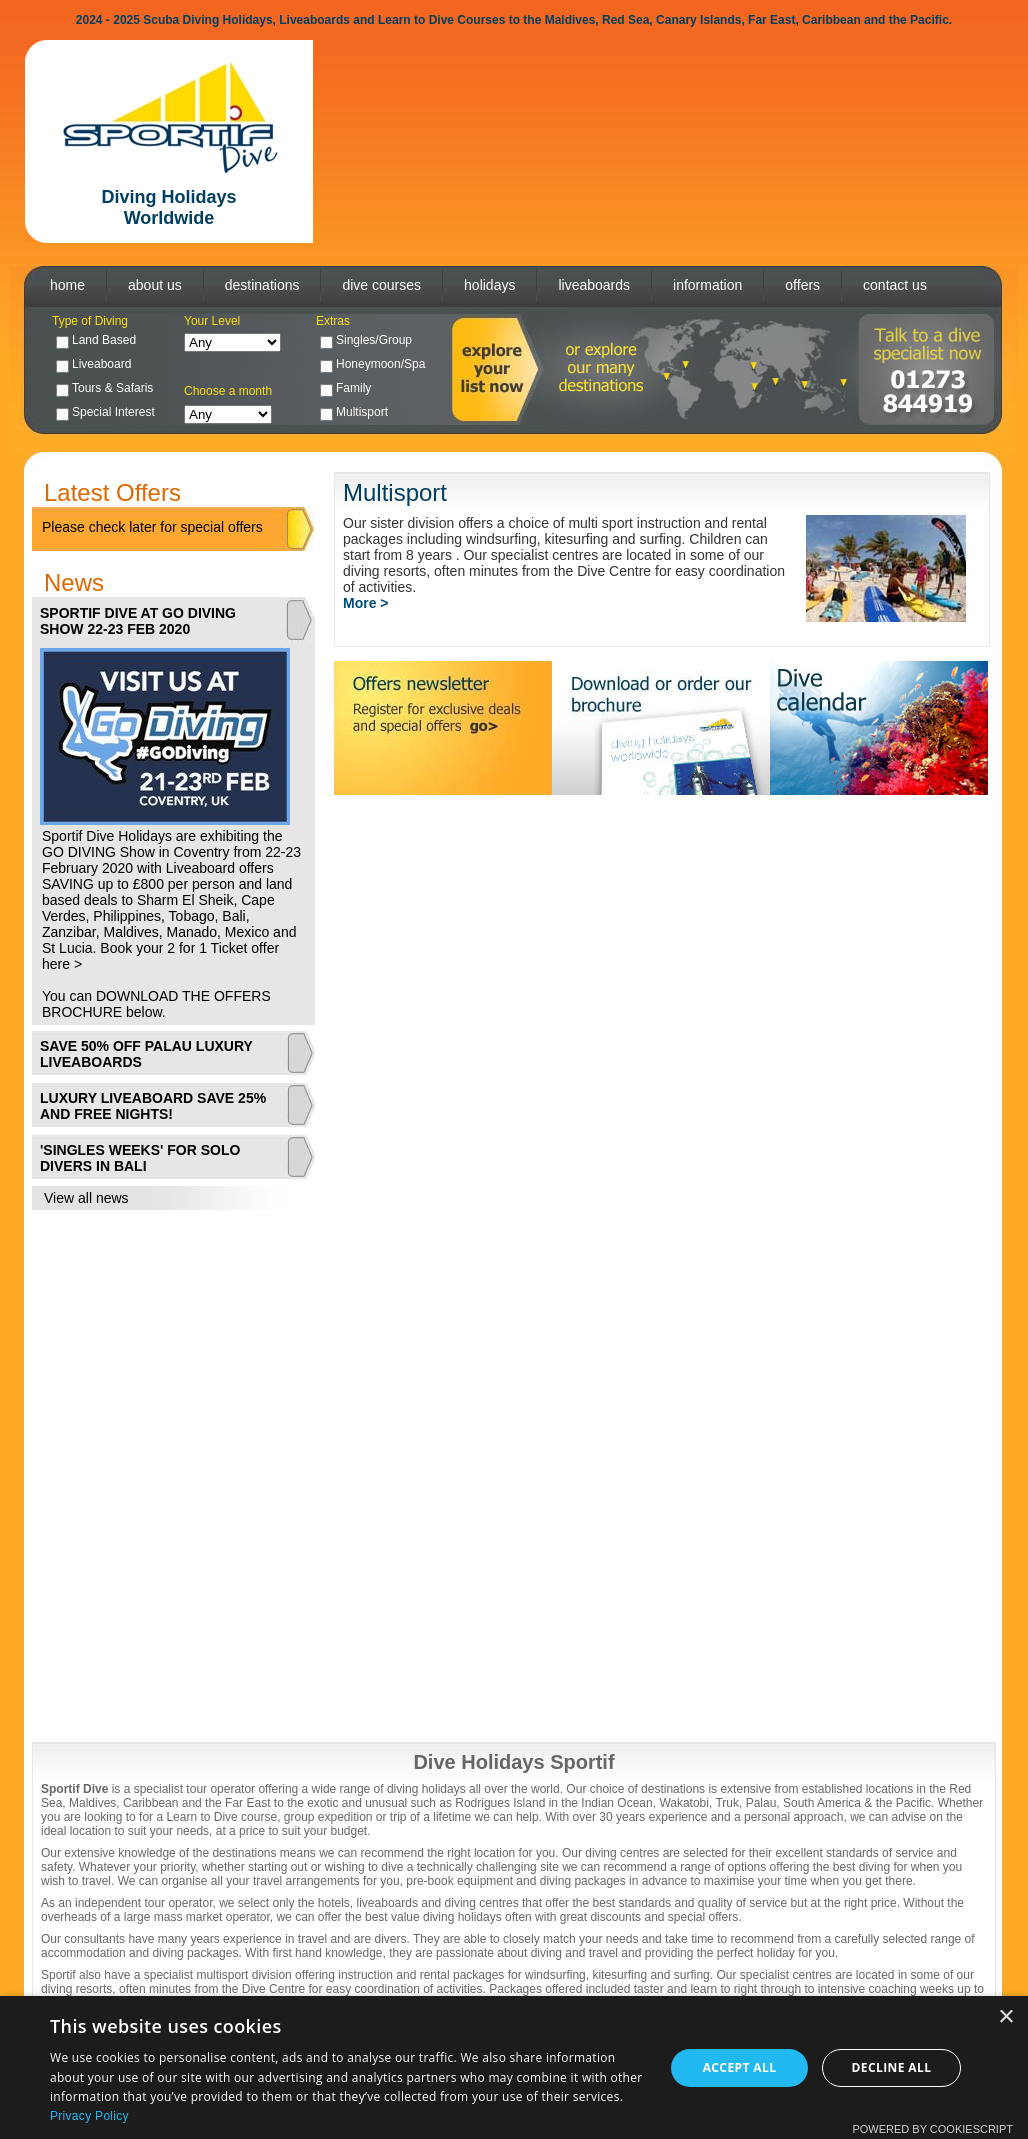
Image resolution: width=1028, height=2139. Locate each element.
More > (366, 603)
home (67, 285)
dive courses (381, 285)
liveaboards (594, 285)
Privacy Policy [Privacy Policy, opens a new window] (89, 2116)
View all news (86, 1198)
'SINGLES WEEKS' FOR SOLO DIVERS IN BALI (140, 1158)
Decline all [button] (892, 2067)
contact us (895, 285)
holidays (489, 285)
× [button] (1005, 2017)
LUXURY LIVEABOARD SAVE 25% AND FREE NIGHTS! (153, 1106)
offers (802, 285)
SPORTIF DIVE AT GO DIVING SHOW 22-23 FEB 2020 (138, 621)
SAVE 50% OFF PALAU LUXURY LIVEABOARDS (146, 1054)
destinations (262, 285)
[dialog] (514, 2067)
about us (155, 285)
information (707, 285)
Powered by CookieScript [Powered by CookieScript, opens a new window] (932, 2129)
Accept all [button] (740, 2067)
